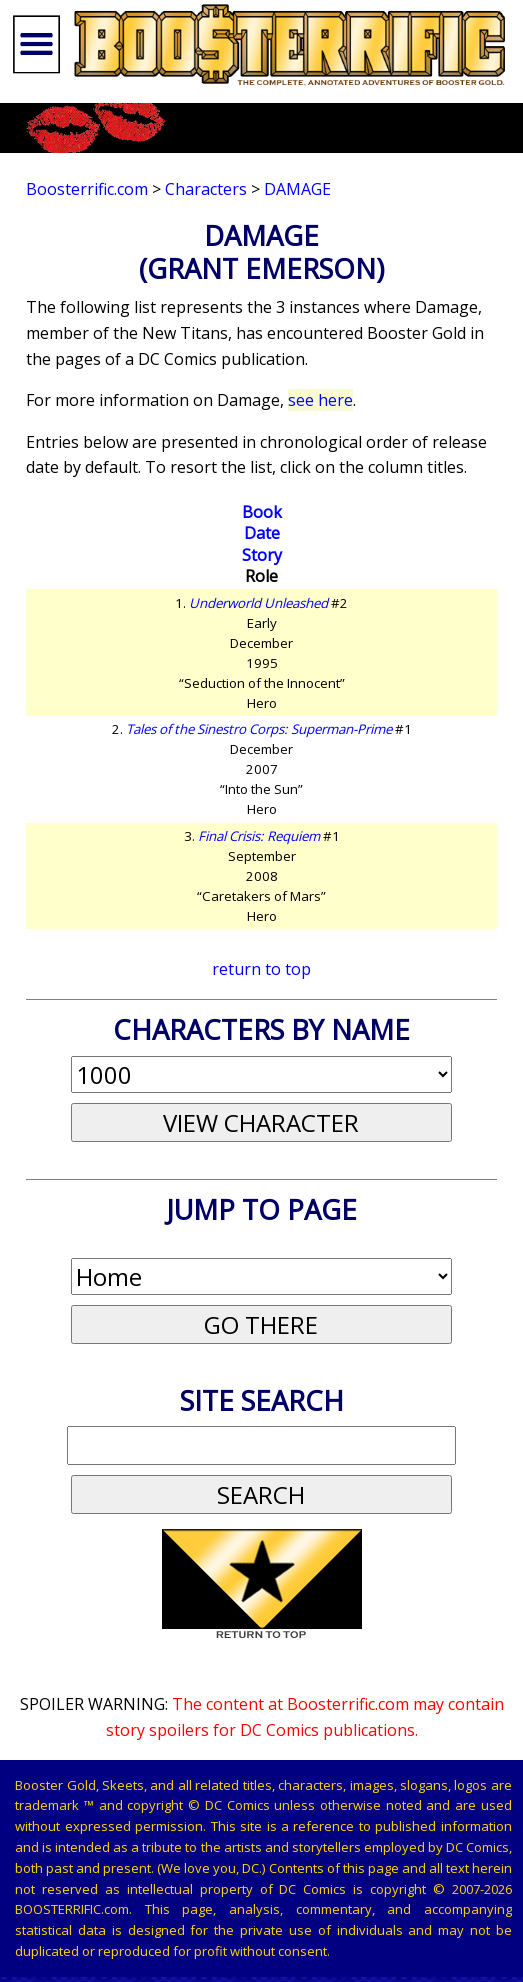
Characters (206, 189)
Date (262, 533)
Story (262, 555)
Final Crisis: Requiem (259, 836)
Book (262, 512)
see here (320, 400)
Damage (297, 189)
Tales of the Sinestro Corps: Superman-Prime (259, 729)
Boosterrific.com (87, 189)
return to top (261, 969)
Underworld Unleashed (258, 603)
